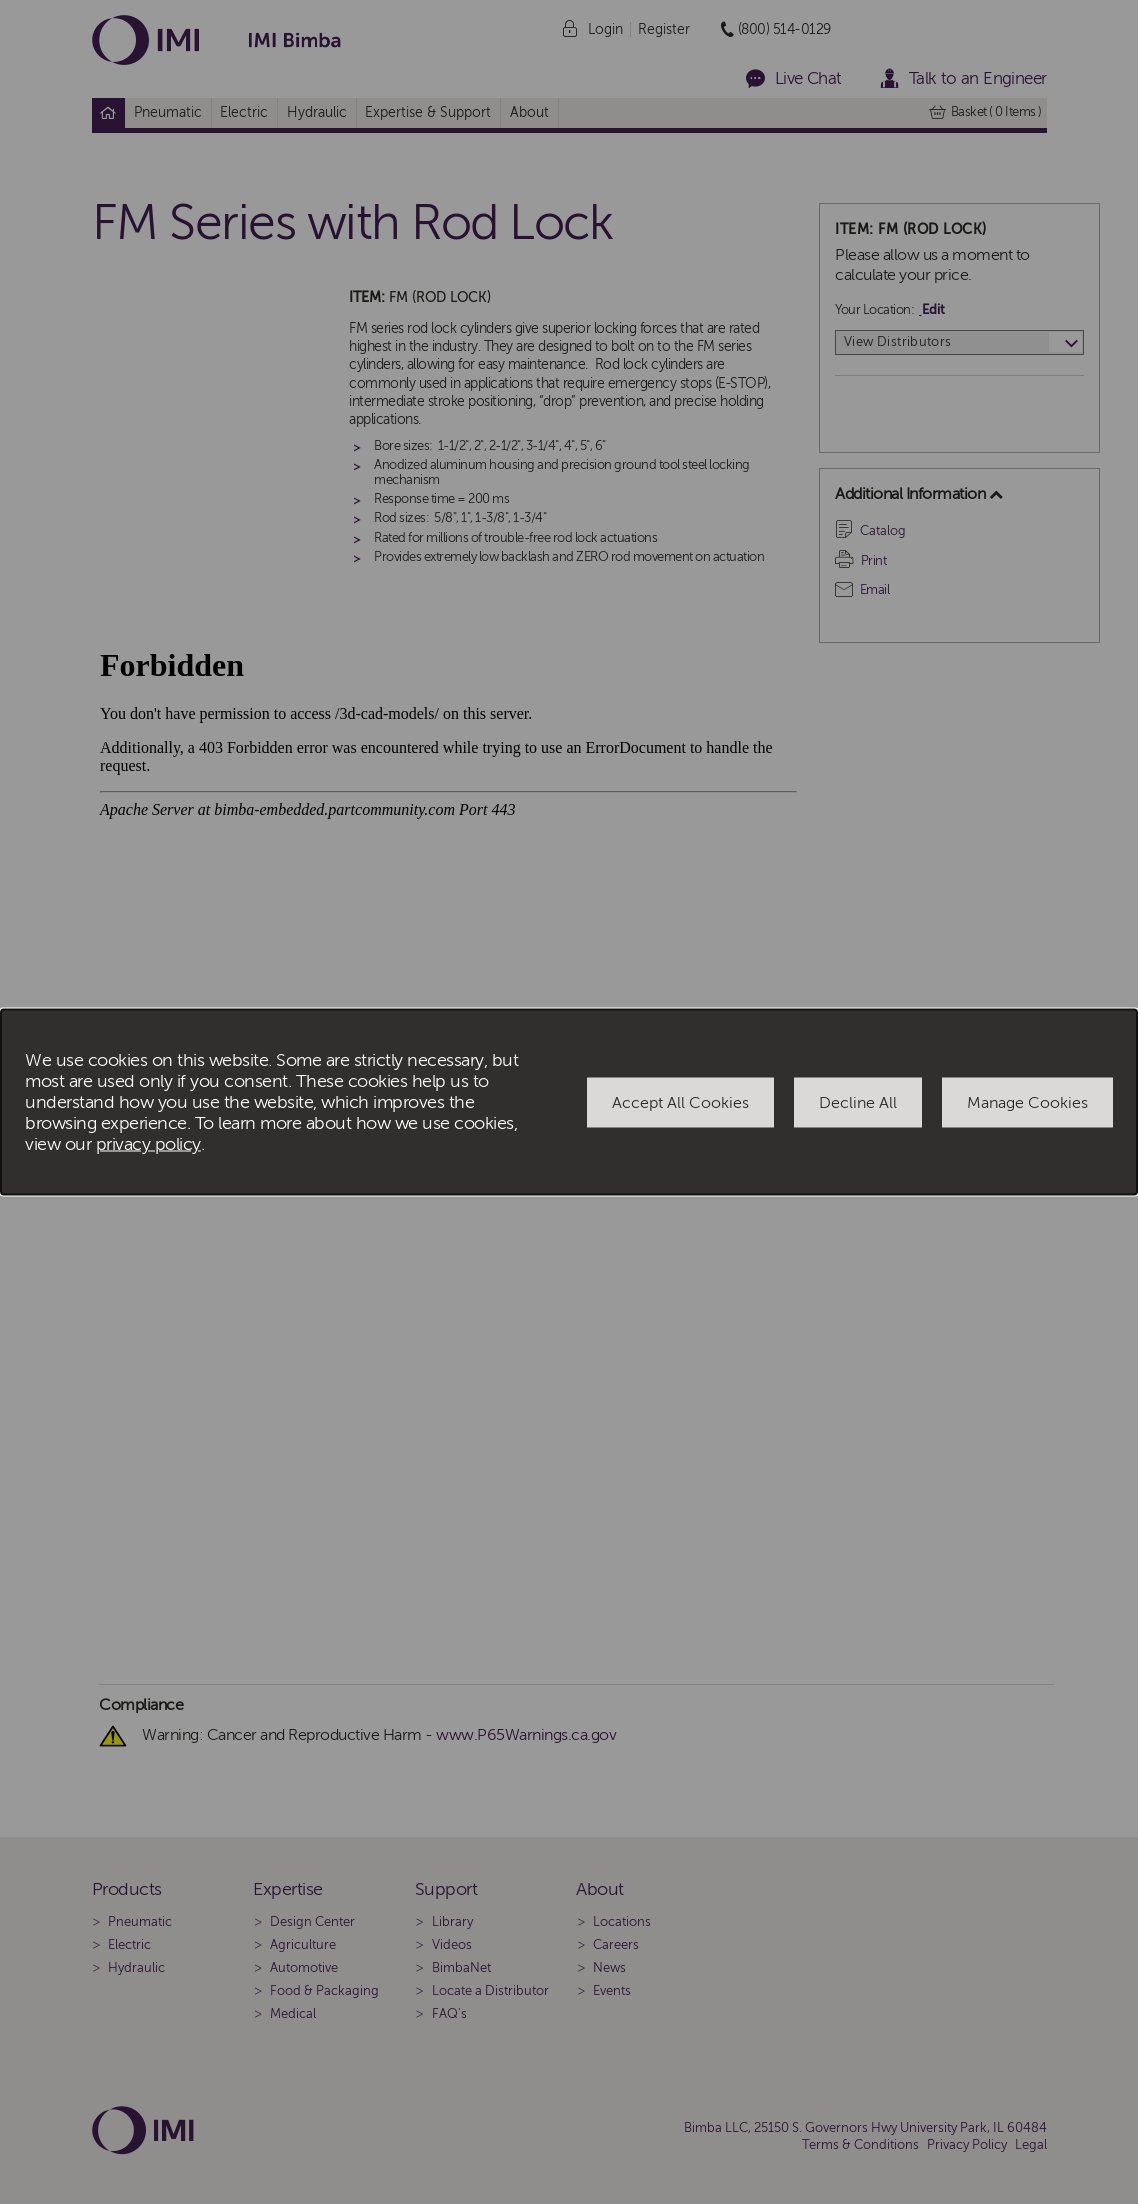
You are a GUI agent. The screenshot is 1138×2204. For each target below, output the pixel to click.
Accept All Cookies (680, 1102)
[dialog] (569, 1102)
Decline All (858, 1102)
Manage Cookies (1027, 1102)
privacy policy (148, 1144)
